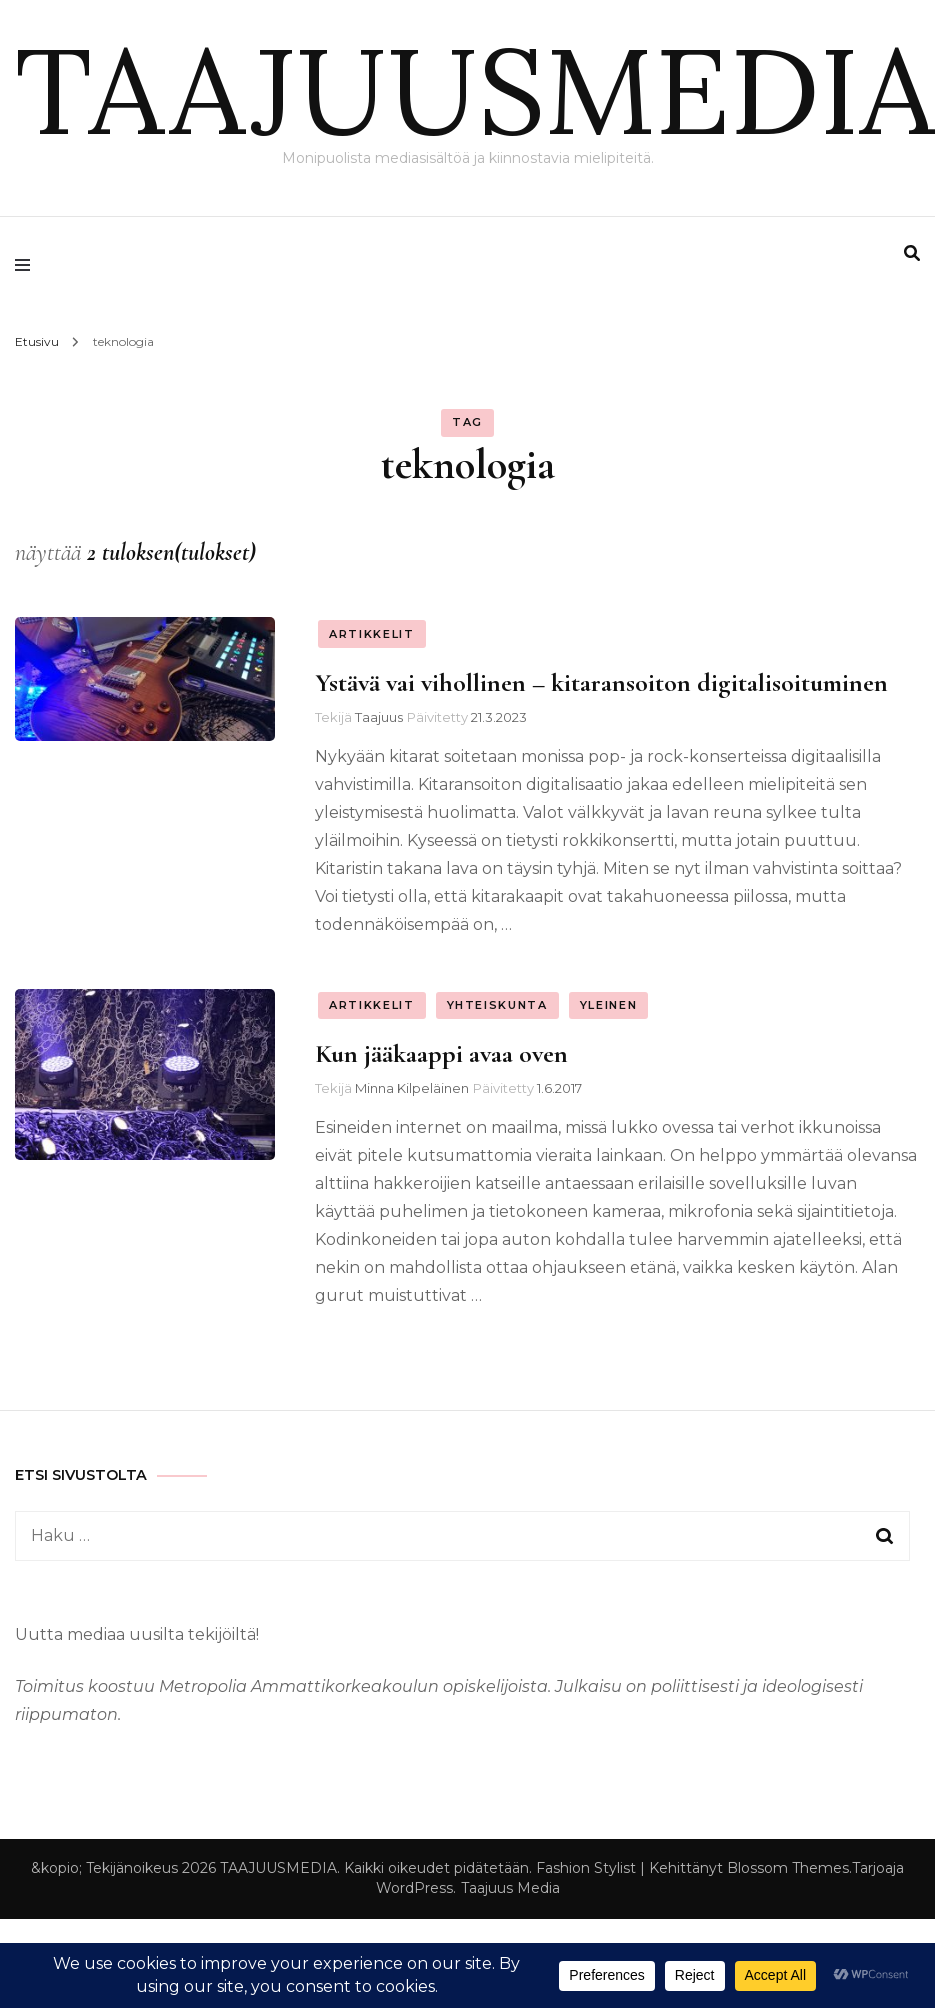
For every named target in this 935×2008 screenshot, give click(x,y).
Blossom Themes (788, 1868)
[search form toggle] (912, 253)
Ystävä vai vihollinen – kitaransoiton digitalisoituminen (601, 682)
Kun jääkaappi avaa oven (441, 1053)
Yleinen (609, 1005)
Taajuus (379, 717)
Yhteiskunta (497, 1005)
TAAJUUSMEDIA (475, 90)
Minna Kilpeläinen (412, 1088)
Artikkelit (372, 634)
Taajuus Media (510, 1888)
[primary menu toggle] (27, 265)
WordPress (414, 1888)
